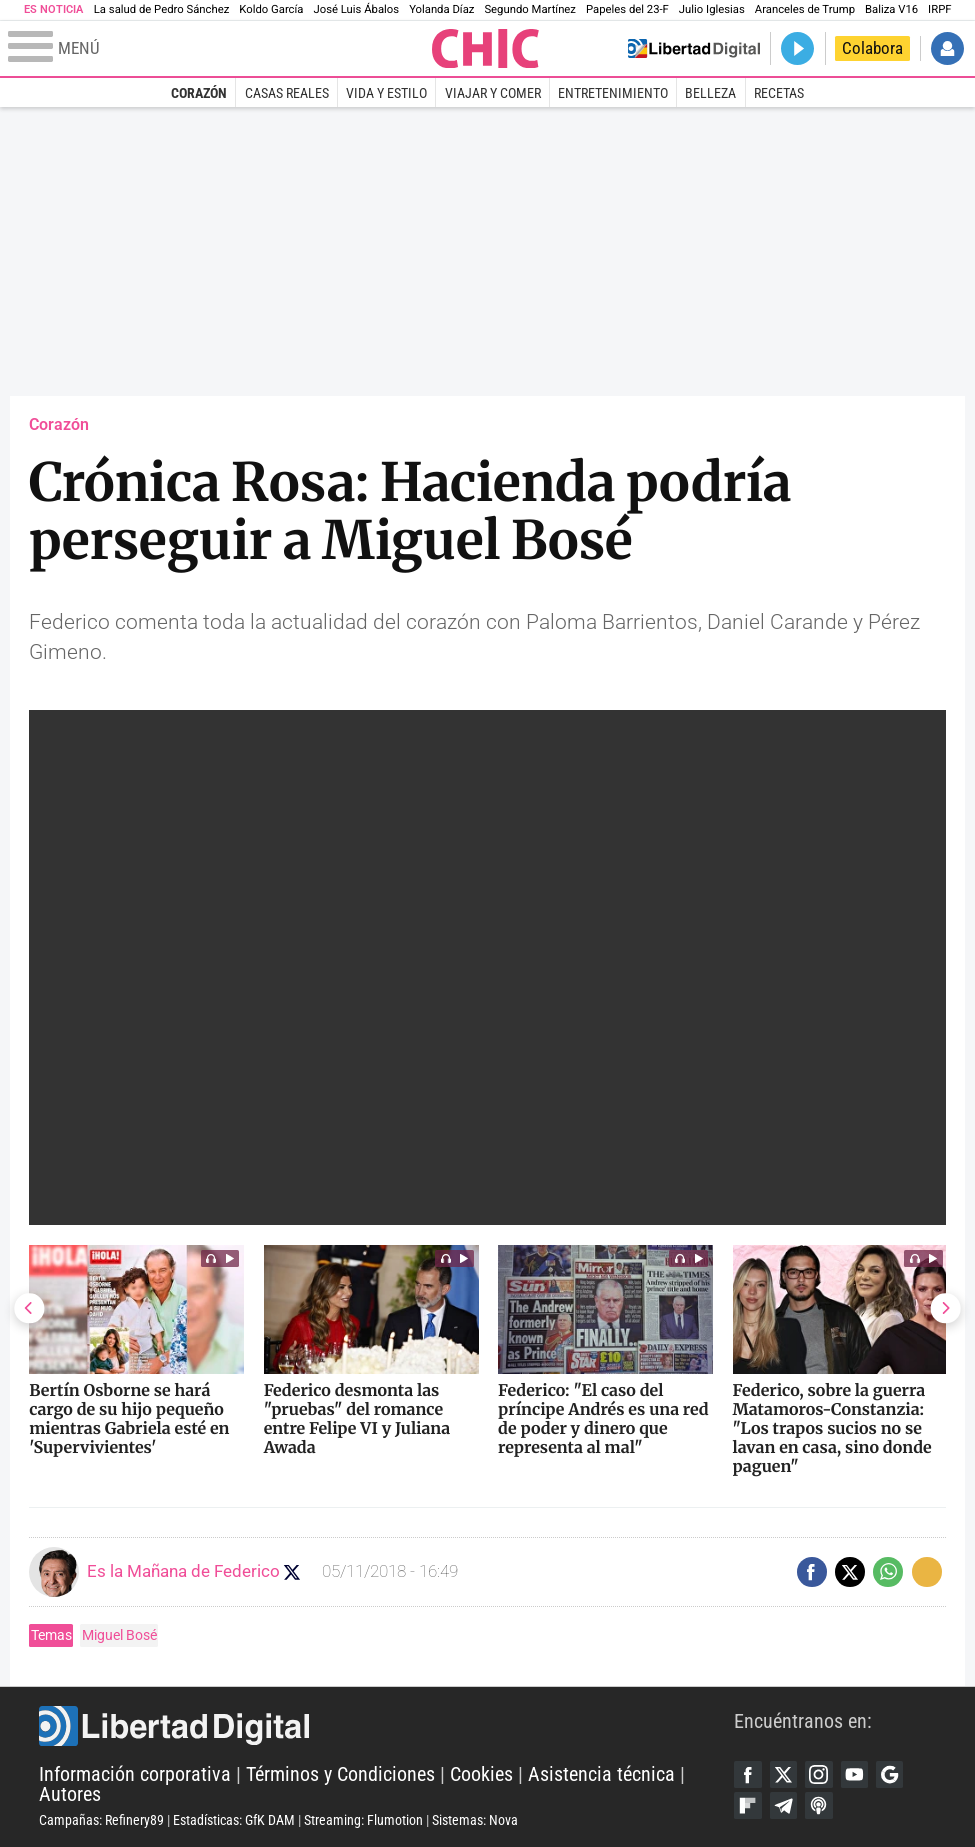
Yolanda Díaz (441, 9)
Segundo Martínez (530, 9)
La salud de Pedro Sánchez (162, 9)
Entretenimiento (613, 93)
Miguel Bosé (119, 1635)
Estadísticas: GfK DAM (234, 1820)
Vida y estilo (386, 93)
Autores (70, 1794)
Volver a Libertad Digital (694, 48)
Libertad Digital (386, 1725)
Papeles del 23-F (627, 9)
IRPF (939, 9)
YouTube (860, 1773)
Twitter (785, 1773)
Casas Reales (287, 93)
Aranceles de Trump (805, 9)
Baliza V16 (891, 9)
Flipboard (748, 1806)
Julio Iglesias (712, 9)
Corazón (199, 93)
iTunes (823, 1806)
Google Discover (897, 1773)
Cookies (481, 1774)
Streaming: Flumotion (363, 1820)
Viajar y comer (493, 93)
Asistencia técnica (601, 1774)
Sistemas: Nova (475, 1820)
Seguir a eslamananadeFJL (294, 1572)
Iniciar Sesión (947, 48)
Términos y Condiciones (340, 1774)
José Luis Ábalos (356, 9)
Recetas (779, 93)
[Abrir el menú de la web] (218, 49)
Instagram (823, 1773)
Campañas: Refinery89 (101, 1820)
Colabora (872, 48)
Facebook (748, 1773)
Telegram (785, 1806)
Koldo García (271, 9)
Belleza (710, 93)
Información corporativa (135, 1774)
